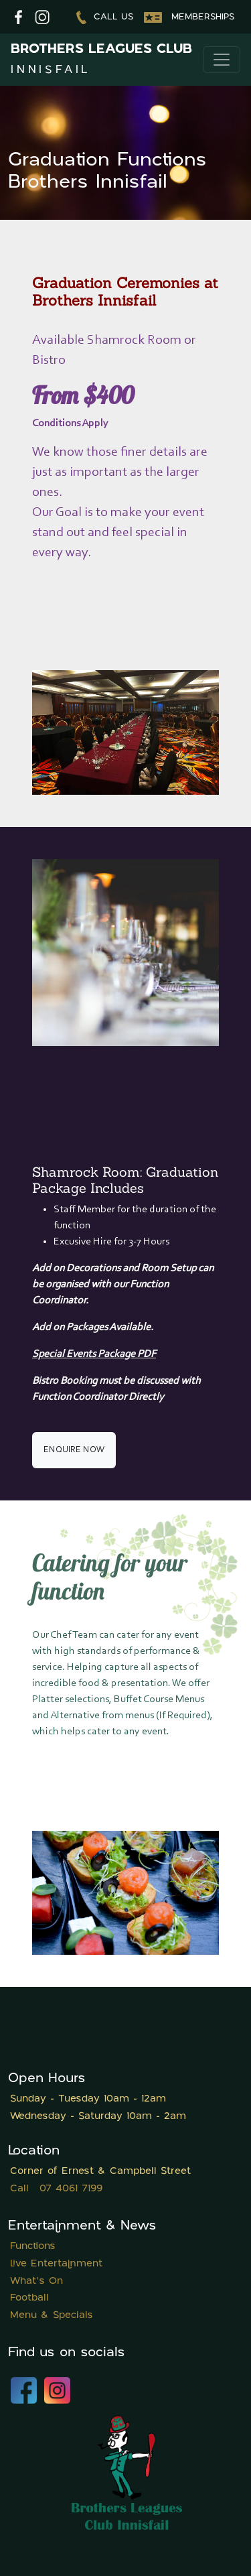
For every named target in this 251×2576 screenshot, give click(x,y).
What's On (36, 2281)
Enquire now (74, 1449)
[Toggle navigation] (221, 59)
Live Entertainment (56, 2264)
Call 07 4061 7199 (56, 2189)
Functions (33, 2247)
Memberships (189, 17)
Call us (104, 17)
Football (29, 2298)
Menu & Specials (51, 2316)
